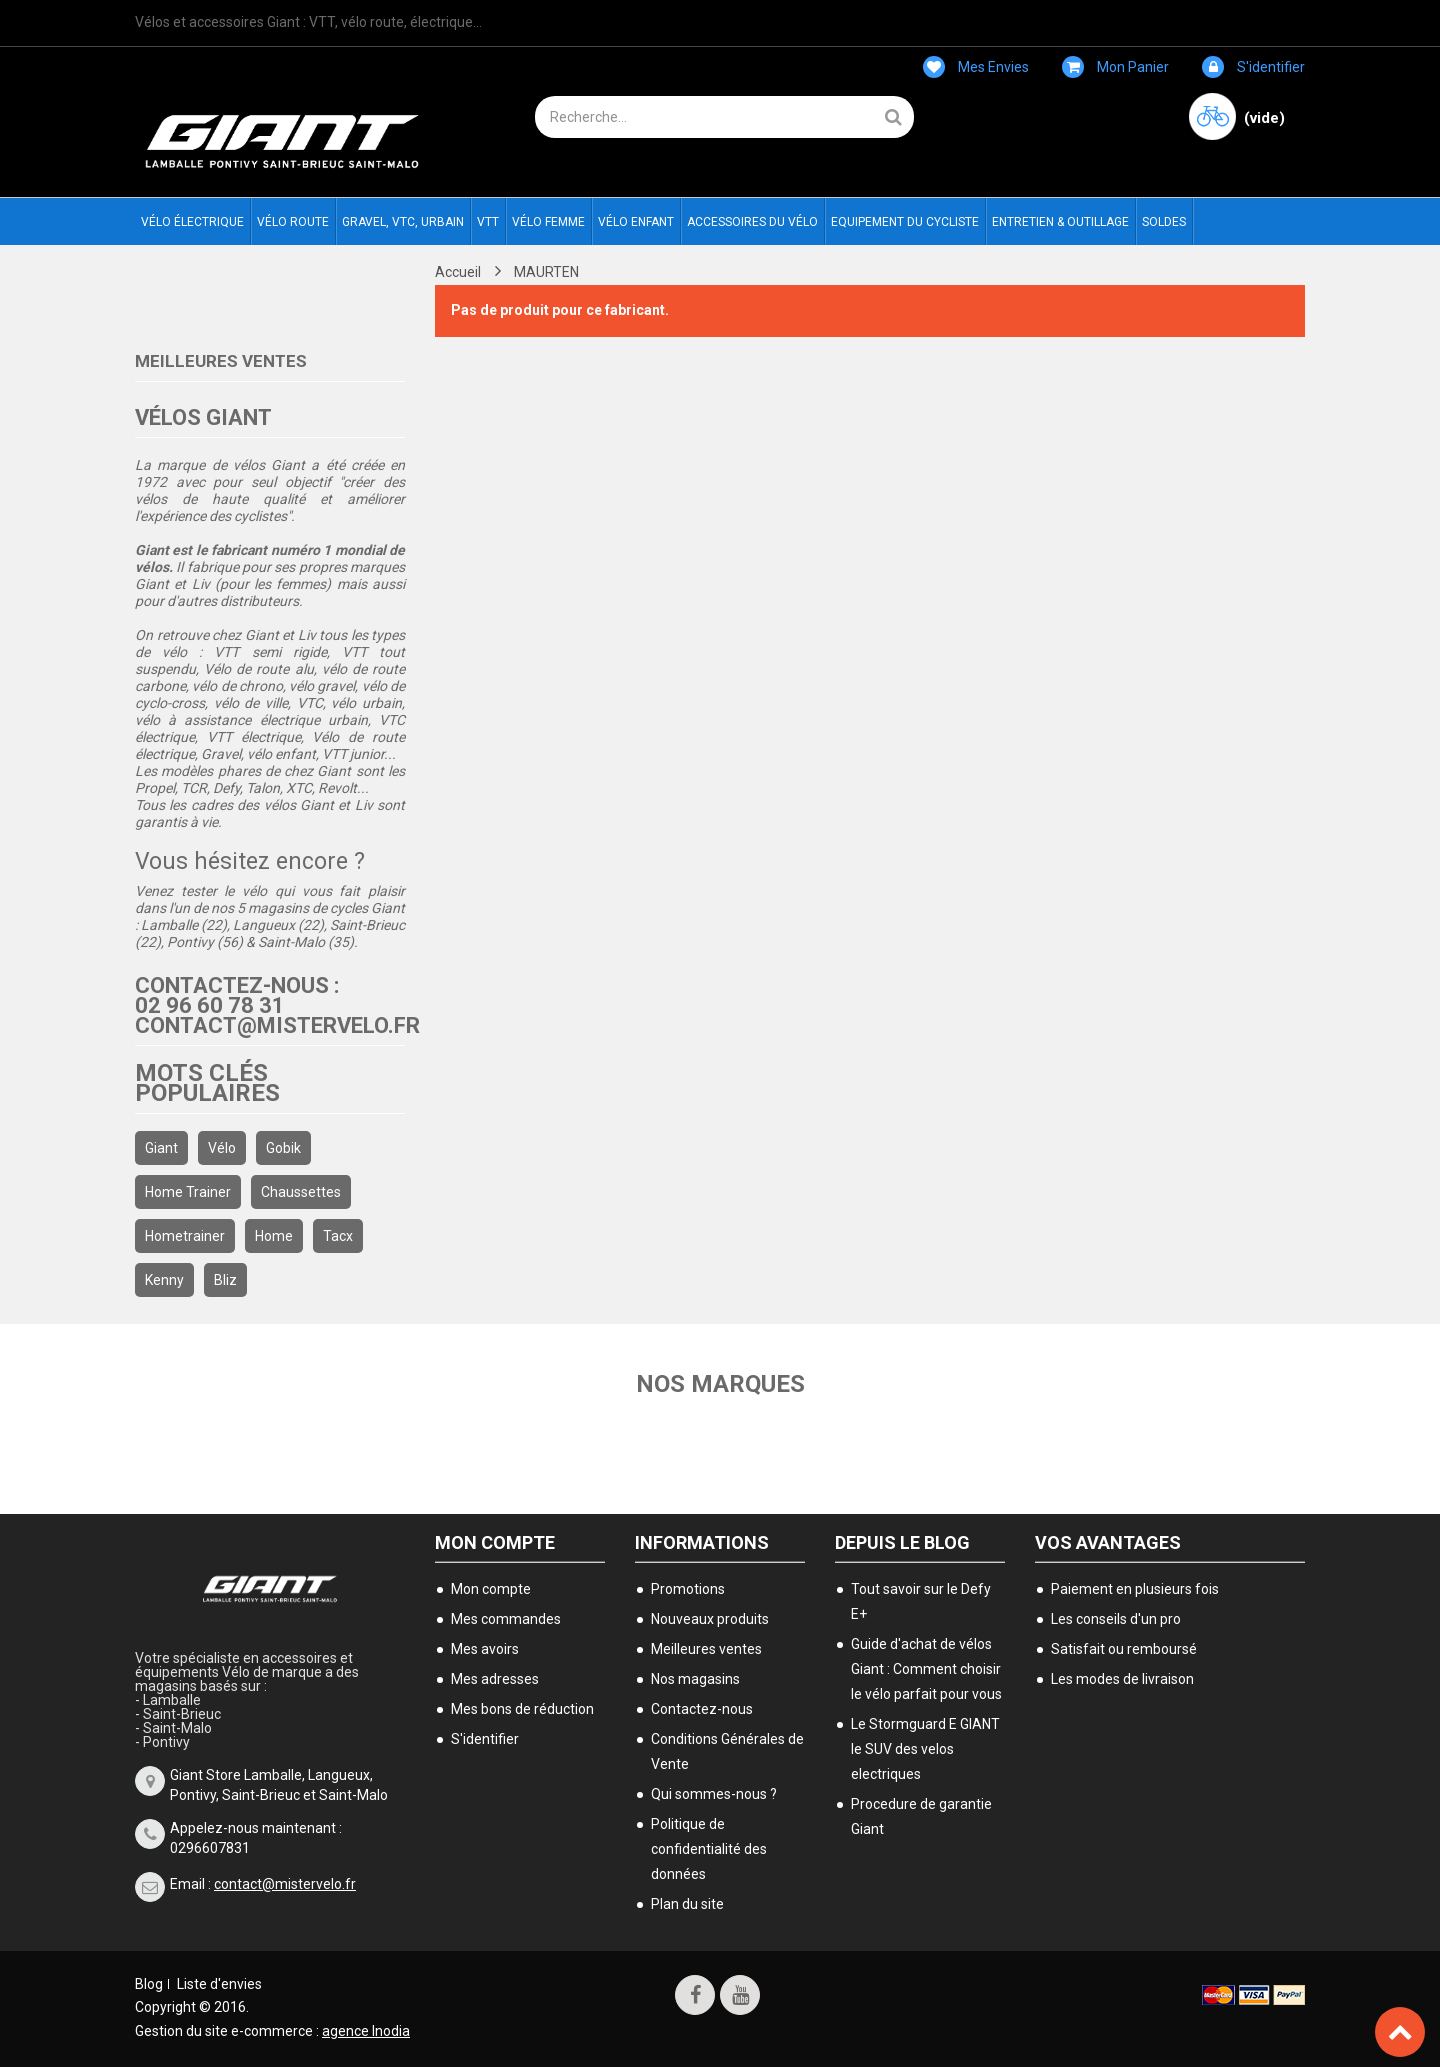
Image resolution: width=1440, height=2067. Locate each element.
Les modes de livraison (1122, 1679)
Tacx (338, 1236)
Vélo (222, 1148)
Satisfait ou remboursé (1124, 1649)
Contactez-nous (702, 1709)
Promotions (688, 1589)
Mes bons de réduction (522, 1709)
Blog (149, 1984)
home (274, 1236)
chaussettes (301, 1192)
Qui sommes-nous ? (714, 1794)
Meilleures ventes (221, 361)
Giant (161, 1148)
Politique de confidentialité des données (709, 1849)
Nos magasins (695, 1679)
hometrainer (185, 1236)
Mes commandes (506, 1619)
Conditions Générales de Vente (727, 1751)
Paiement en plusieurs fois (1135, 1589)
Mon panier (1115, 67)
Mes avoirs (485, 1649)
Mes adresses (495, 1679)
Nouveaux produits (710, 1619)
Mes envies (976, 67)
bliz (225, 1280)
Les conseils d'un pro (1116, 1619)
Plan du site (687, 1904)
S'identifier (1253, 67)
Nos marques (720, 1384)
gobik (283, 1148)
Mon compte (495, 1542)
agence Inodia (366, 2031)
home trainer (188, 1192)
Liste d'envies (219, 1984)
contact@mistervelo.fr (285, 1884)
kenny (164, 1280)
